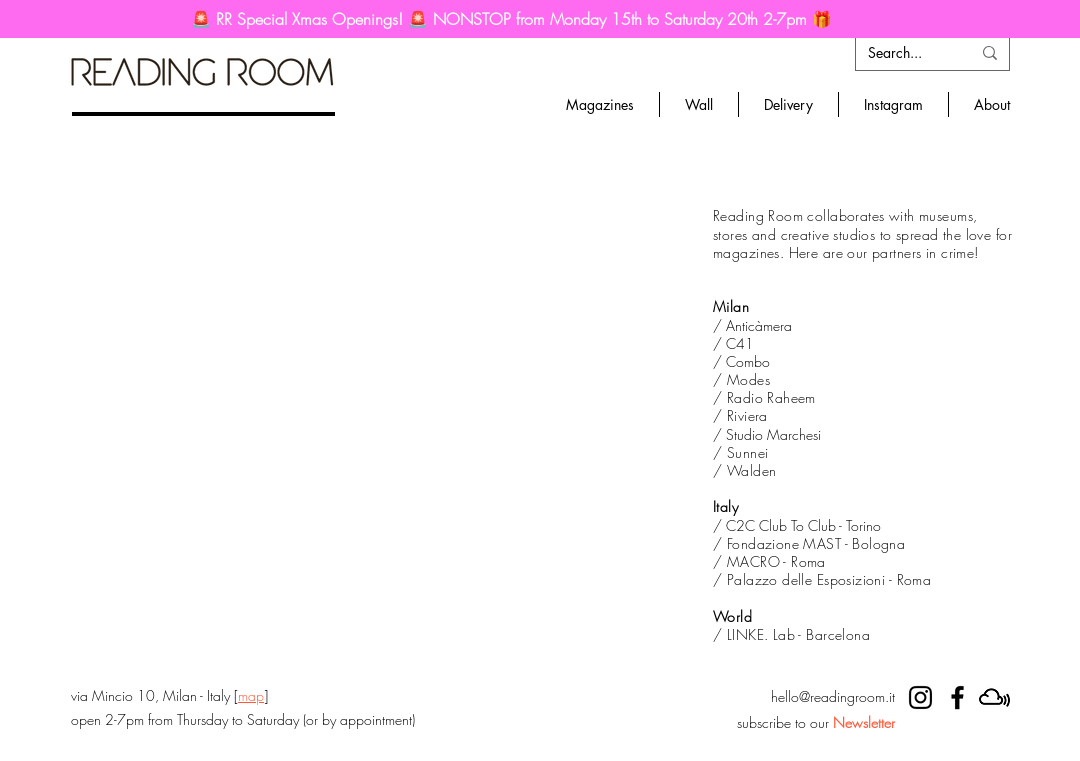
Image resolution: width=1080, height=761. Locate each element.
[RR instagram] (920, 697)
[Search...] (904, 53)
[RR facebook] (957, 697)
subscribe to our (816, 722)
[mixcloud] (994, 697)
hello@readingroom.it (833, 696)
